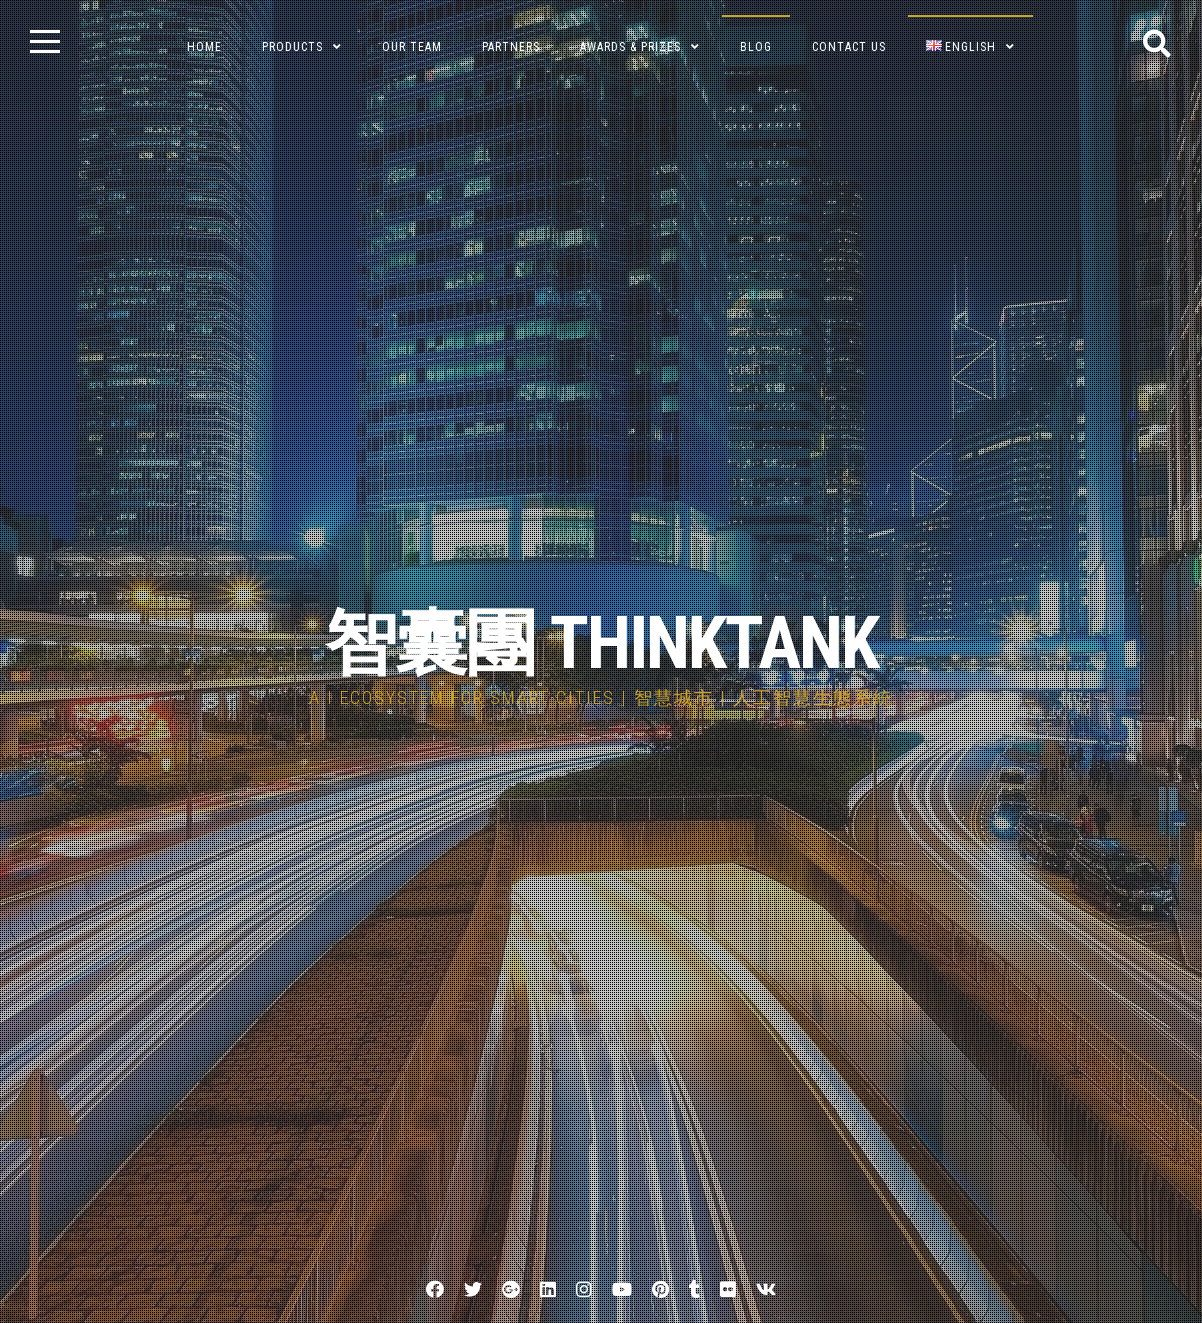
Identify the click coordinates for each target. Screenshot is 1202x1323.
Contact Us (849, 47)
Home (204, 47)
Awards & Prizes (630, 47)
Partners (511, 47)
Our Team (412, 47)
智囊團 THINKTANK (601, 643)
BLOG (756, 47)
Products (292, 47)
